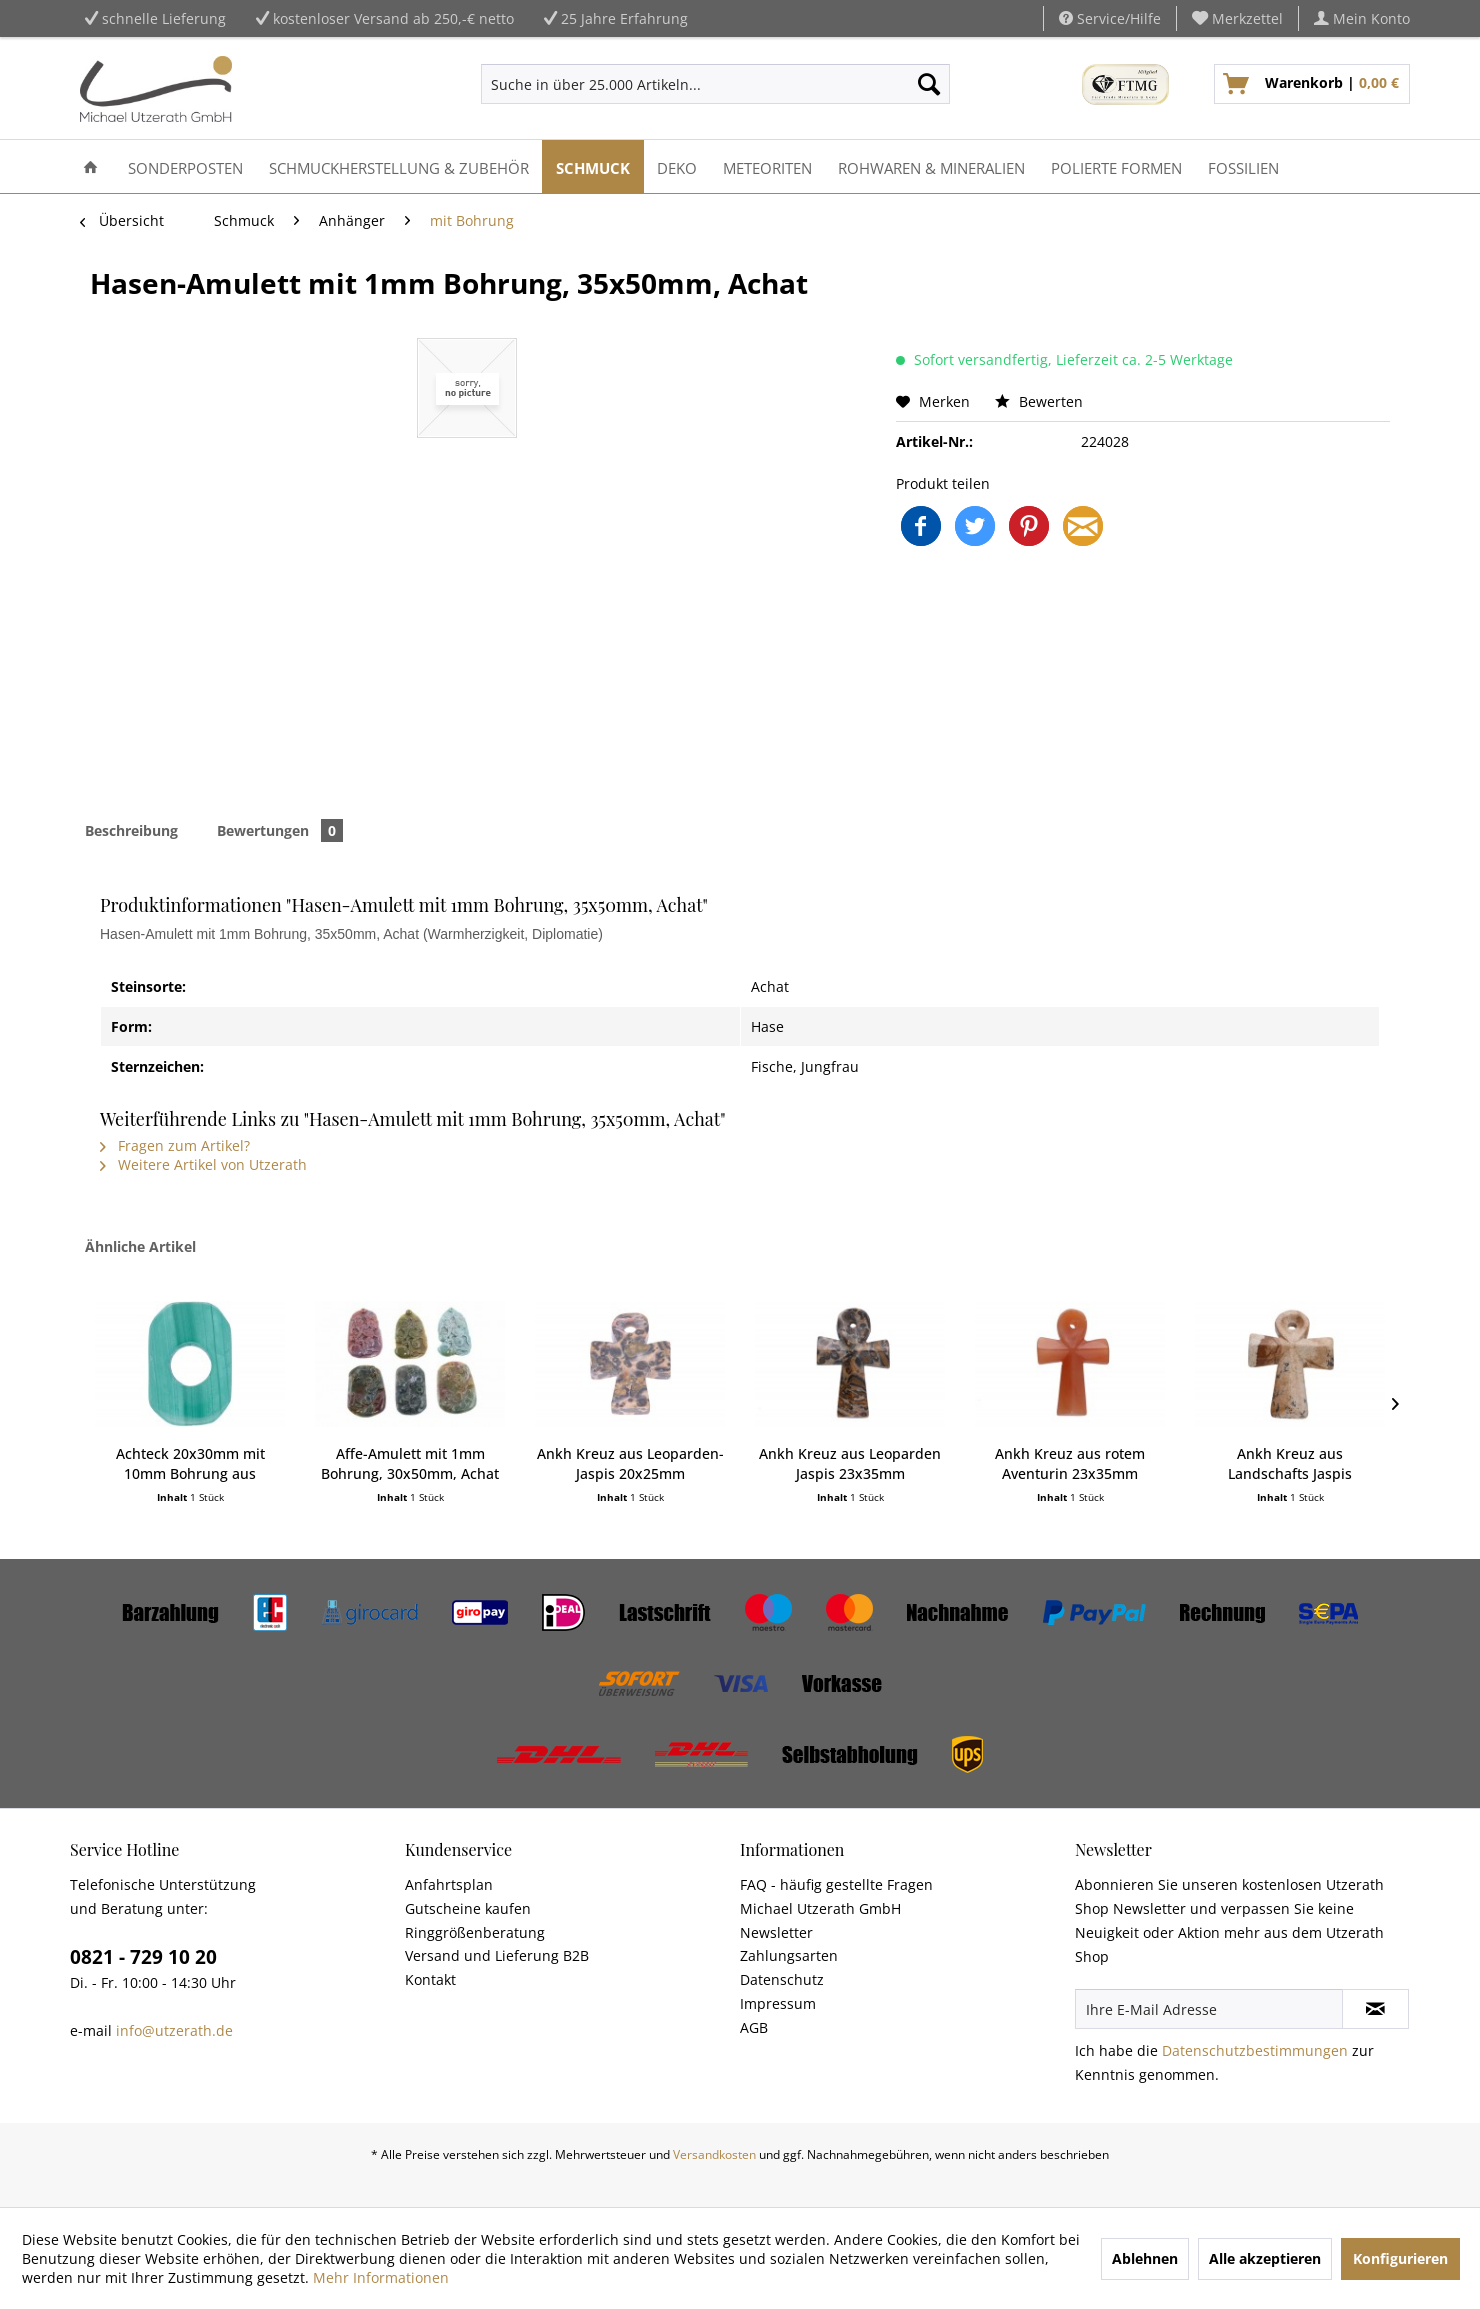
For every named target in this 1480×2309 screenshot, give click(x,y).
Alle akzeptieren (1265, 2258)
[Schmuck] (593, 166)
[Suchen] (929, 84)
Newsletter (776, 1932)
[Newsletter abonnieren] (1375, 2009)
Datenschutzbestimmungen (1255, 2050)
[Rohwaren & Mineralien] (931, 166)
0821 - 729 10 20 (143, 1957)
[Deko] (677, 166)
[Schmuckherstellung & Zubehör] (399, 166)
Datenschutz (782, 1979)
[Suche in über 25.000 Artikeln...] (715, 84)
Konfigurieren (1400, 2258)
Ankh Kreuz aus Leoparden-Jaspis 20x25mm (630, 1463)
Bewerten (1039, 401)
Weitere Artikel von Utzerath (203, 1164)
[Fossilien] (1243, 166)
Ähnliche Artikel (140, 1246)
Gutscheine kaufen (468, 1908)
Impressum (778, 2003)
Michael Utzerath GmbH (820, 1908)
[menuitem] (1238, 18)
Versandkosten (714, 2154)
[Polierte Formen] (1116, 166)
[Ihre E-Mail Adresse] (1209, 2009)
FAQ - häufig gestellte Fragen (836, 1884)
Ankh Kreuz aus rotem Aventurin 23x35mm (1070, 1463)
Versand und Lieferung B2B (497, 1955)
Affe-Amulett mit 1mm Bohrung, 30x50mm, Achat (410, 1463)
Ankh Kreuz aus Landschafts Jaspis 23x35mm (1290, 1464)
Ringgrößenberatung (475, 1932)
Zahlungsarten (789, 1955)
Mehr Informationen (381, 2277)
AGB (754, 2027)
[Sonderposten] (185, 166)
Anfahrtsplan (449, 1884)
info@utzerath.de (174, 2030)
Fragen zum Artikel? (175, 1145)
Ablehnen (1145, 2258)
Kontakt (430, 1979)
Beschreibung (131, 830)
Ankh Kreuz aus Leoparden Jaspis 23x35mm (850, 1463)
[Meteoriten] (767, 166)
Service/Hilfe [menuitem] (1110, 18)
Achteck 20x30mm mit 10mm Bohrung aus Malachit (190, 1464)
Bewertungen (280, 830)
